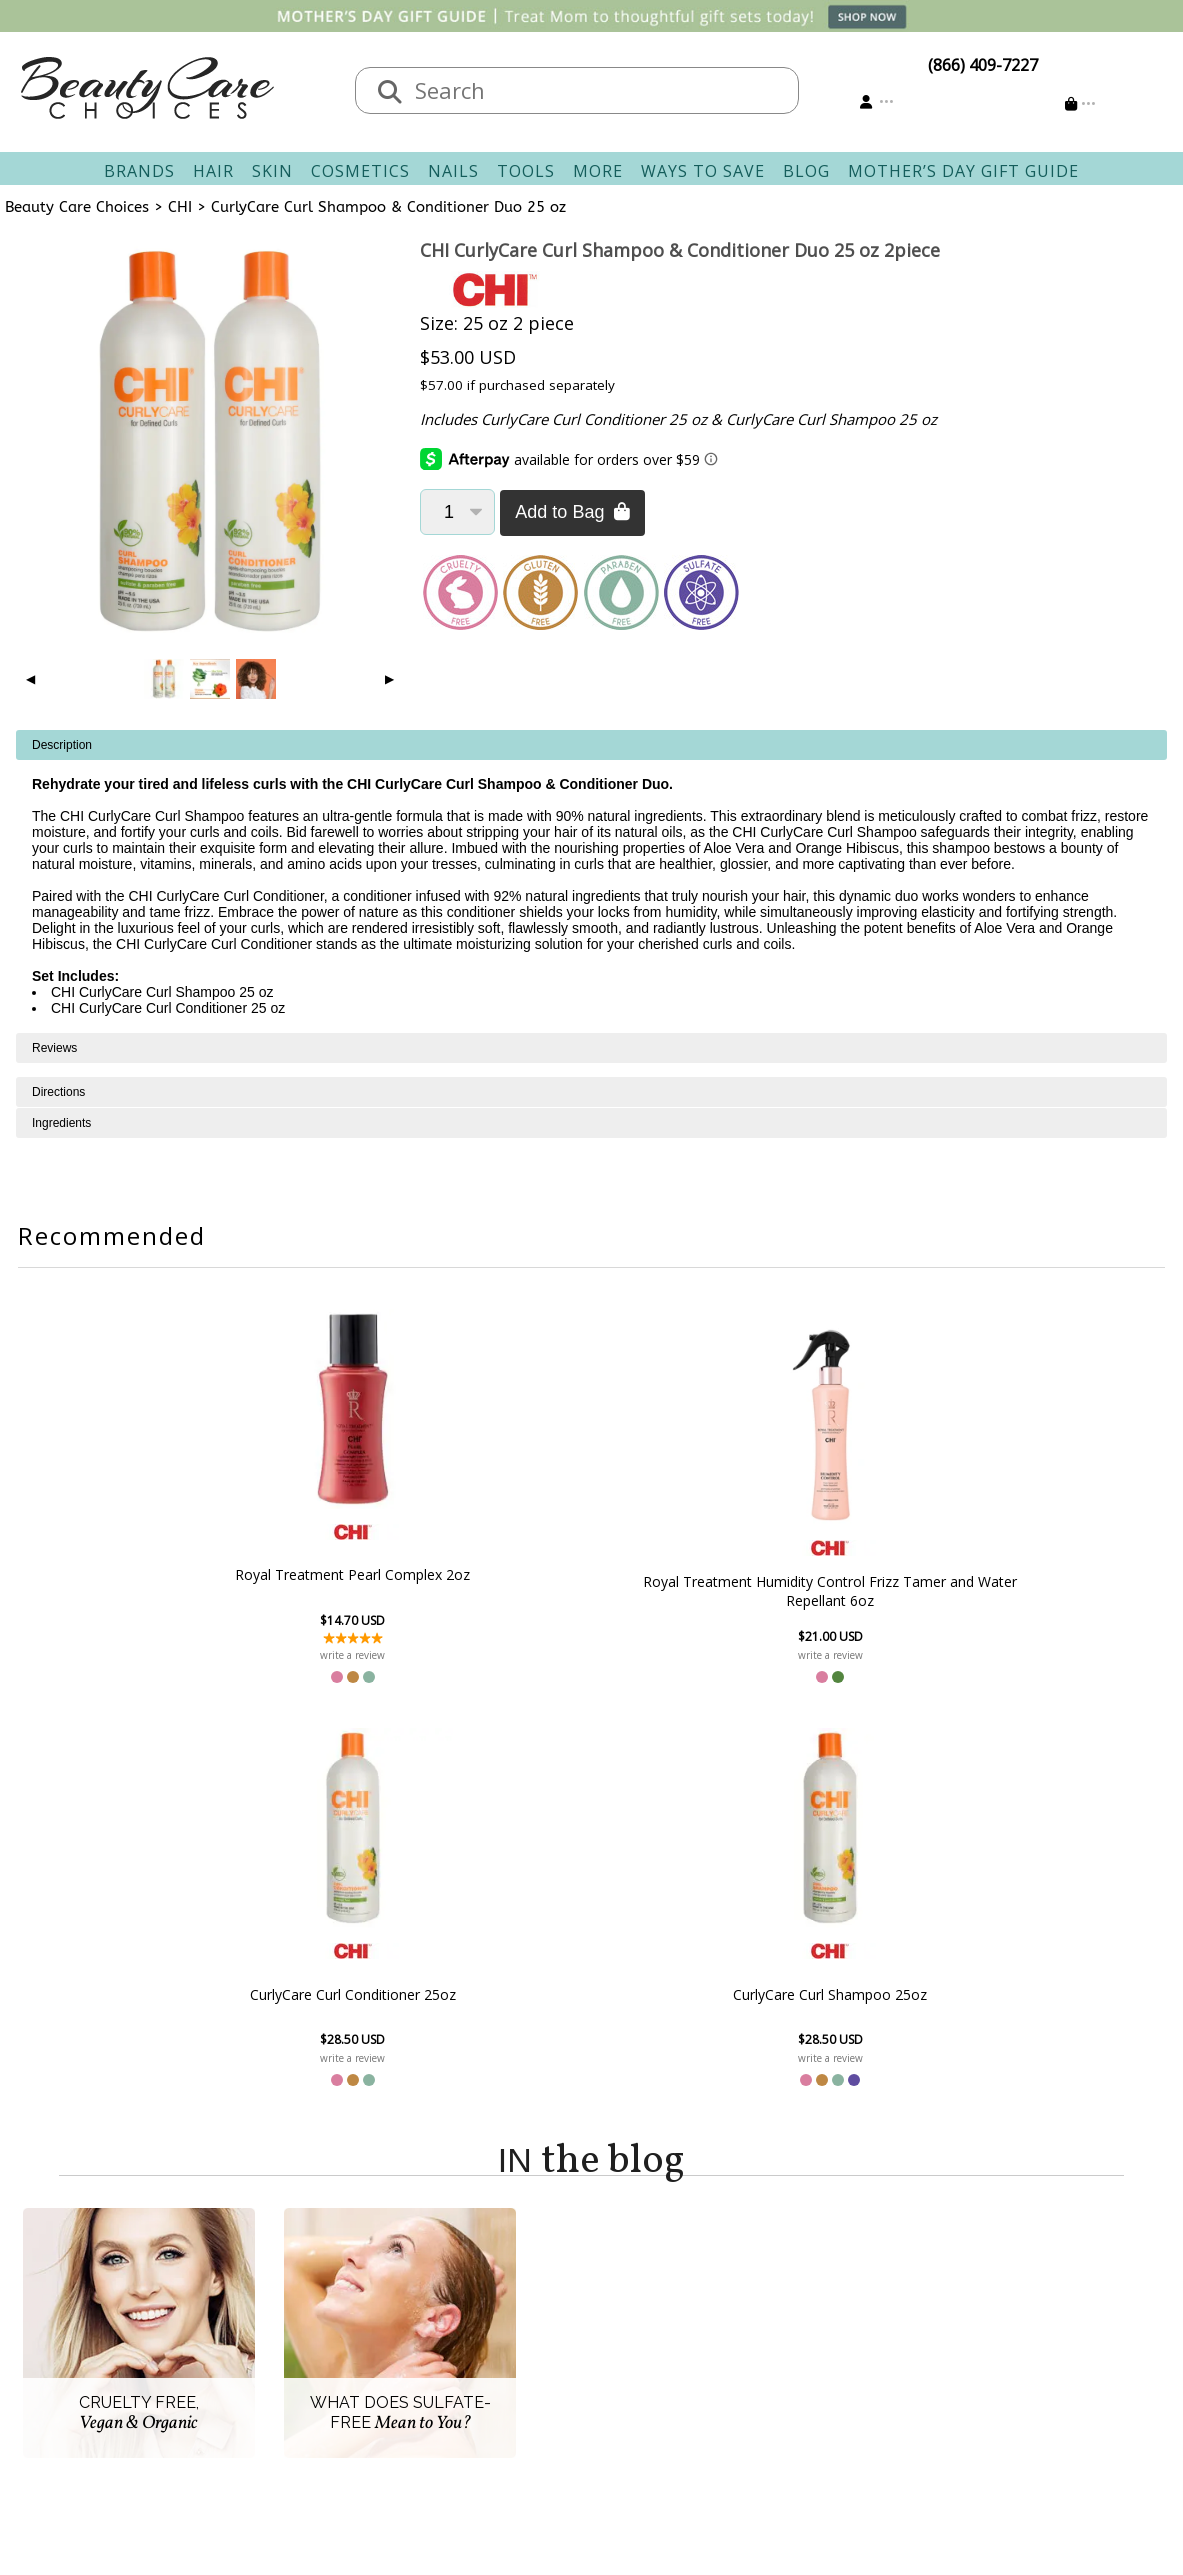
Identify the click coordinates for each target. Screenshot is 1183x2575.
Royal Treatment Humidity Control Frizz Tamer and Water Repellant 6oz (482, 1583)
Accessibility (286, 2385)
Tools (526, 171)
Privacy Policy (292, 2361)
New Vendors (292, 2337)
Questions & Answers (502, 2361)
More (598, 171)
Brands (139, 171)
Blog (806, 171)
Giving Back (285, 2409)
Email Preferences (669, 2337)
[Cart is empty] (1080, 103)
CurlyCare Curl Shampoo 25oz (918, 1591)
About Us (277, 2289)
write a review (265, 1655)
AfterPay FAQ (471, 2385)
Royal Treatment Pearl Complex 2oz (265, 1575)
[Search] (390, 93)
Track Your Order (667, 2313)
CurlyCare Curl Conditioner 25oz (700, 1591)
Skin (272, 171)
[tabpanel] (591, 881)
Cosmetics (360, 171)
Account (622, 2265)
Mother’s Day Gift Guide (963, 171)
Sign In (628, 2289)
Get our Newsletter (674, 2361)
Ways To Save (703, 171)
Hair (213, 171)
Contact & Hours (484, 2289)
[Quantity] (457, 512)
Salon (263, 2313)
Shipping (455, 2313)
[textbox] (597, 90)
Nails (453, 171)
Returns (452, 2337)
